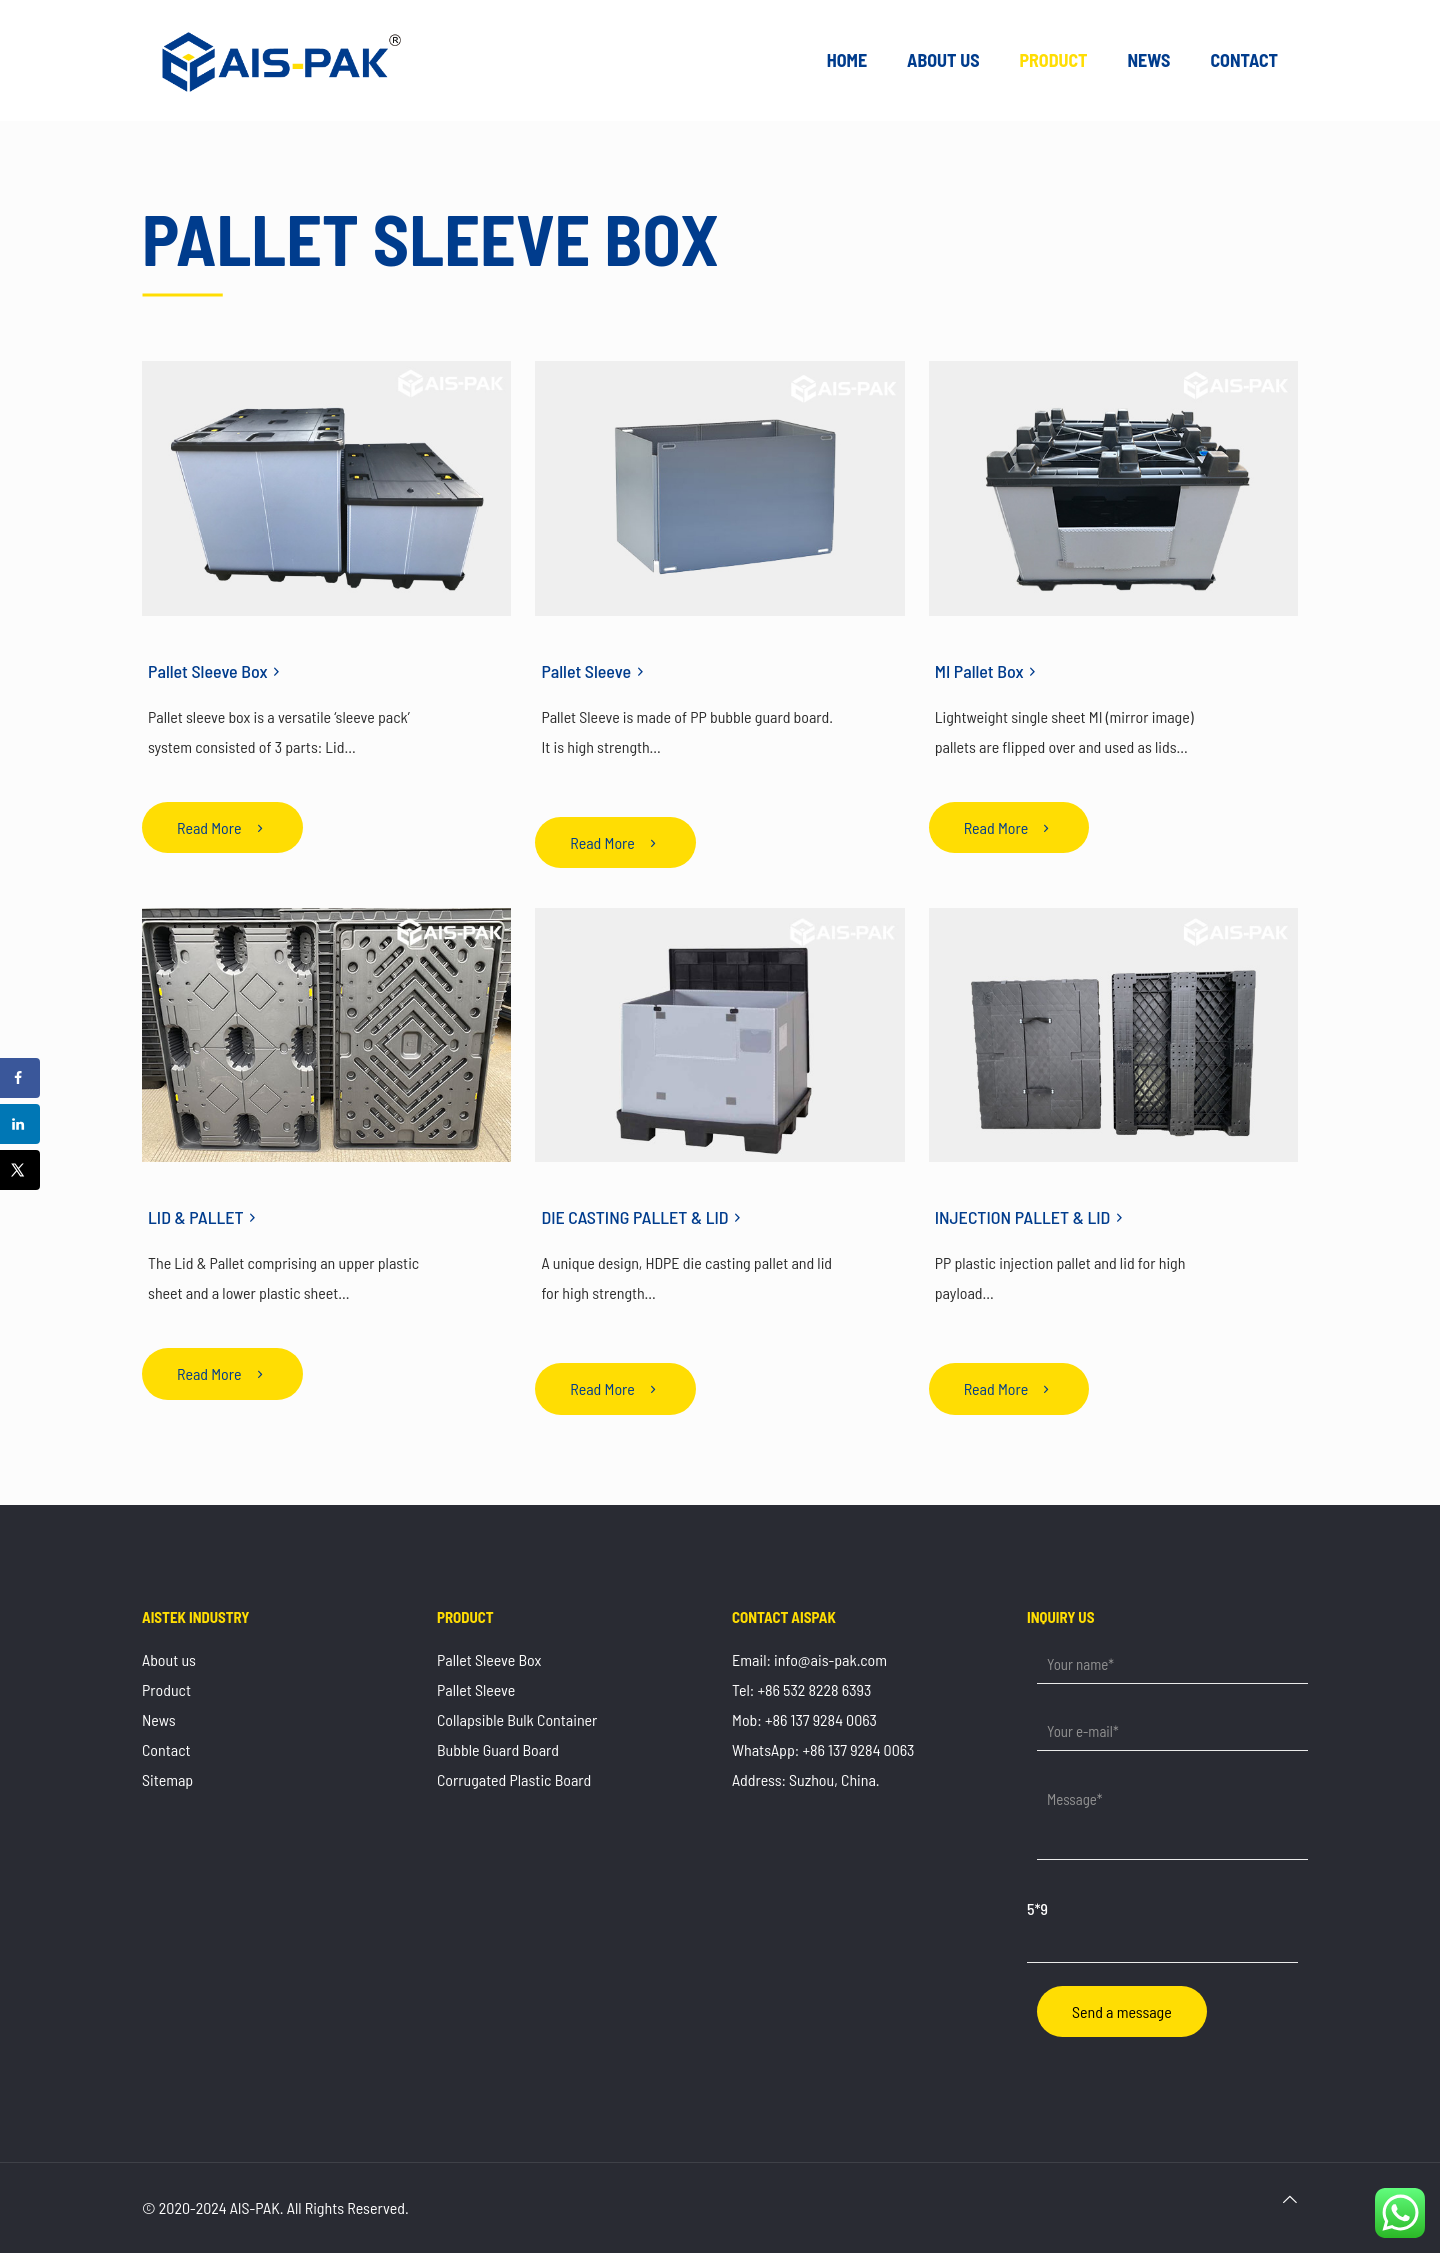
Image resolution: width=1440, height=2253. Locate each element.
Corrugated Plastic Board (514, 1779)
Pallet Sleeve (476, 1689)
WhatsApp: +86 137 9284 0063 (823, 1749)
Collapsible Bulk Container (517, 1719)
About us (169, 1659)
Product (166, 1689)
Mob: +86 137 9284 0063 (804, 1719)
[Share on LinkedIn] (20, 1124)
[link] (326, 488)
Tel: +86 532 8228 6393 (801, 1689)
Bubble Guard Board (498, 1749)
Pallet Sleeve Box (489, 1659)
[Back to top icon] (1290, 2199)
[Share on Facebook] (20, 1078)
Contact (166, 1749)
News (159, 1719)
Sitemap (167, 1779)
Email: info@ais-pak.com (809, 1659)
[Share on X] (20, 1170)
